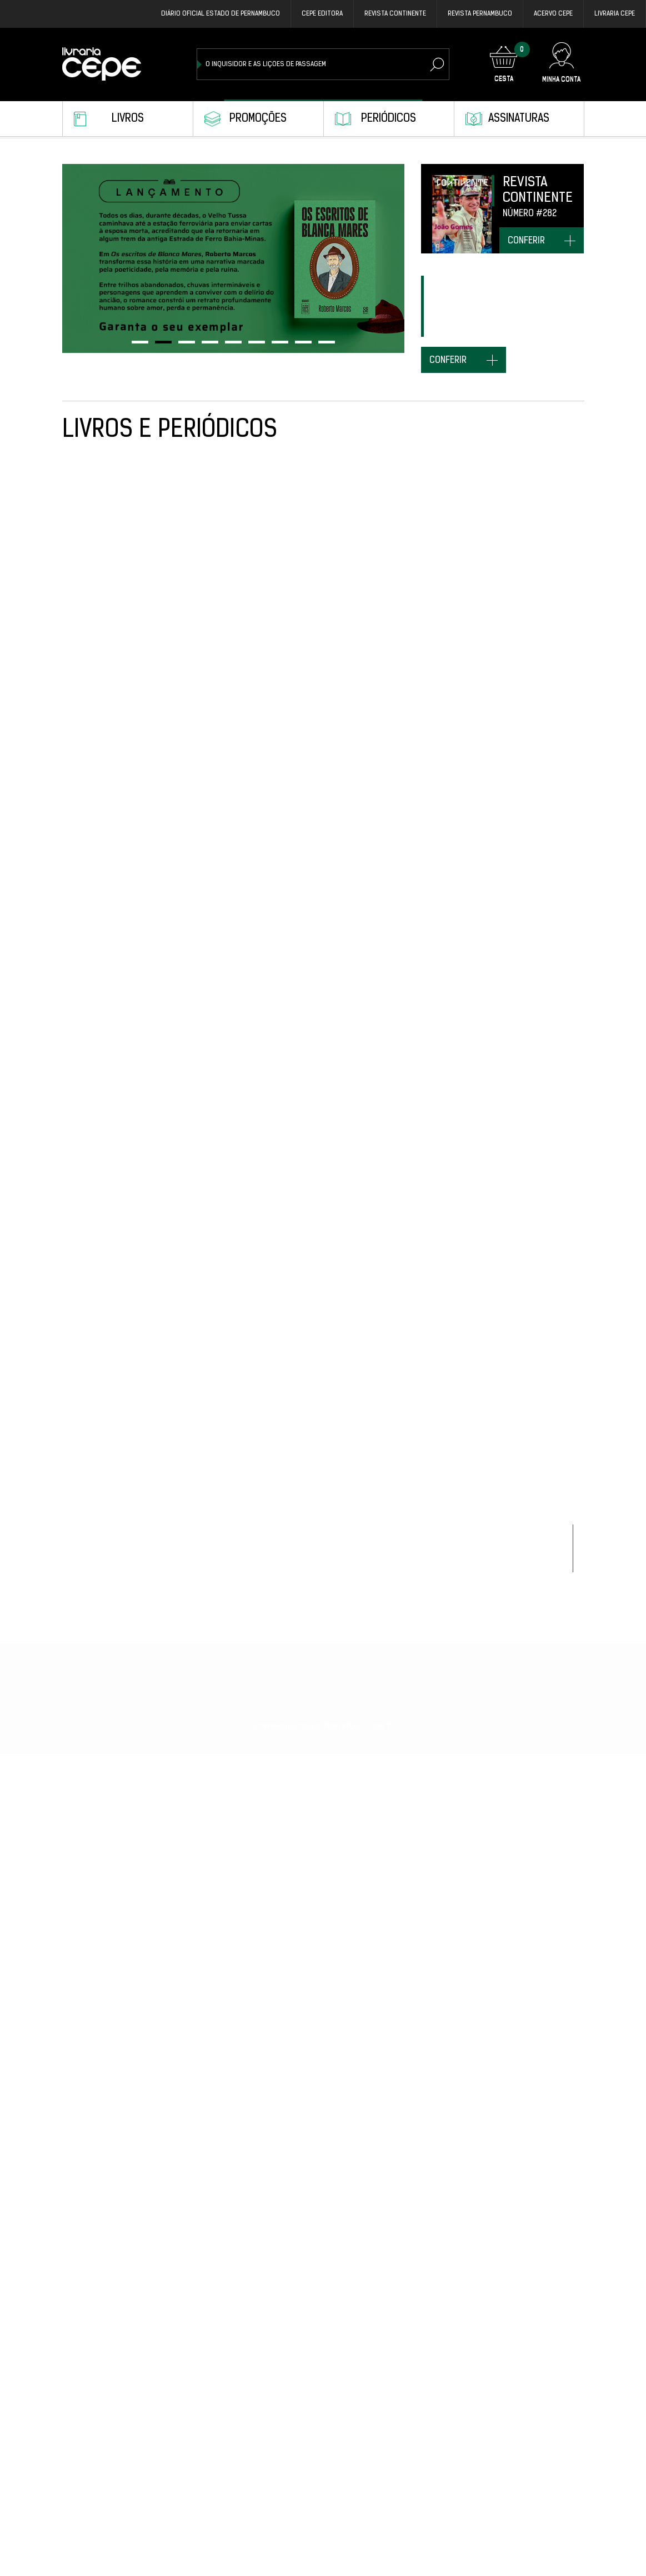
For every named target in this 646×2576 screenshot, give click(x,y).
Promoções (258, 118)
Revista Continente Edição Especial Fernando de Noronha (430, 1508)
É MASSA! (186, 1284)
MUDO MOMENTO (89, 1721)
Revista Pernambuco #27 (214, 1071)
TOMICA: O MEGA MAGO (531, 847)
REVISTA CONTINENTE (395, 14)
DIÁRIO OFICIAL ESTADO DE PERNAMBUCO (220, 14)
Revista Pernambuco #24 (538, 1497)
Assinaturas (518, 118)
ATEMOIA (399, 634)
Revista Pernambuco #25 (430, 1284)
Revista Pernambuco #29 (107, 634)
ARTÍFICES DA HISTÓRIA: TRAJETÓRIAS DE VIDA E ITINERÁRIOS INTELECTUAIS (323, 2180)
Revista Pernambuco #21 (429, 2393)
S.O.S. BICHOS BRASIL (422, 1956)
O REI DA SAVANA (198, 847)
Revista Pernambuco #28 (107, 847)
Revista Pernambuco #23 (430, 2169)
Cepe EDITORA (322, 14)
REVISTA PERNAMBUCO (480, 14)
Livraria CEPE (614, 14)
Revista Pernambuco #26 (430, 1071)
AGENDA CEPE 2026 (311, 1071)
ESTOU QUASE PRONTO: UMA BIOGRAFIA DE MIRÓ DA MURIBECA (211, 2404)
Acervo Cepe (553, 14)
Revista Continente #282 (536, 1284)
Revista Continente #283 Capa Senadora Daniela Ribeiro (321, 858)
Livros (128, 118)
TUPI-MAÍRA (82, 1071)
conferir (526, 241)
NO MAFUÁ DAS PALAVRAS (214, 1721)
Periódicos (388, 118)
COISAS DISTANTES (311, 2393)
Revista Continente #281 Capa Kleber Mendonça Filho (105, 2404)
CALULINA (78, 1956)
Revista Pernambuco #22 (538, 2169)
